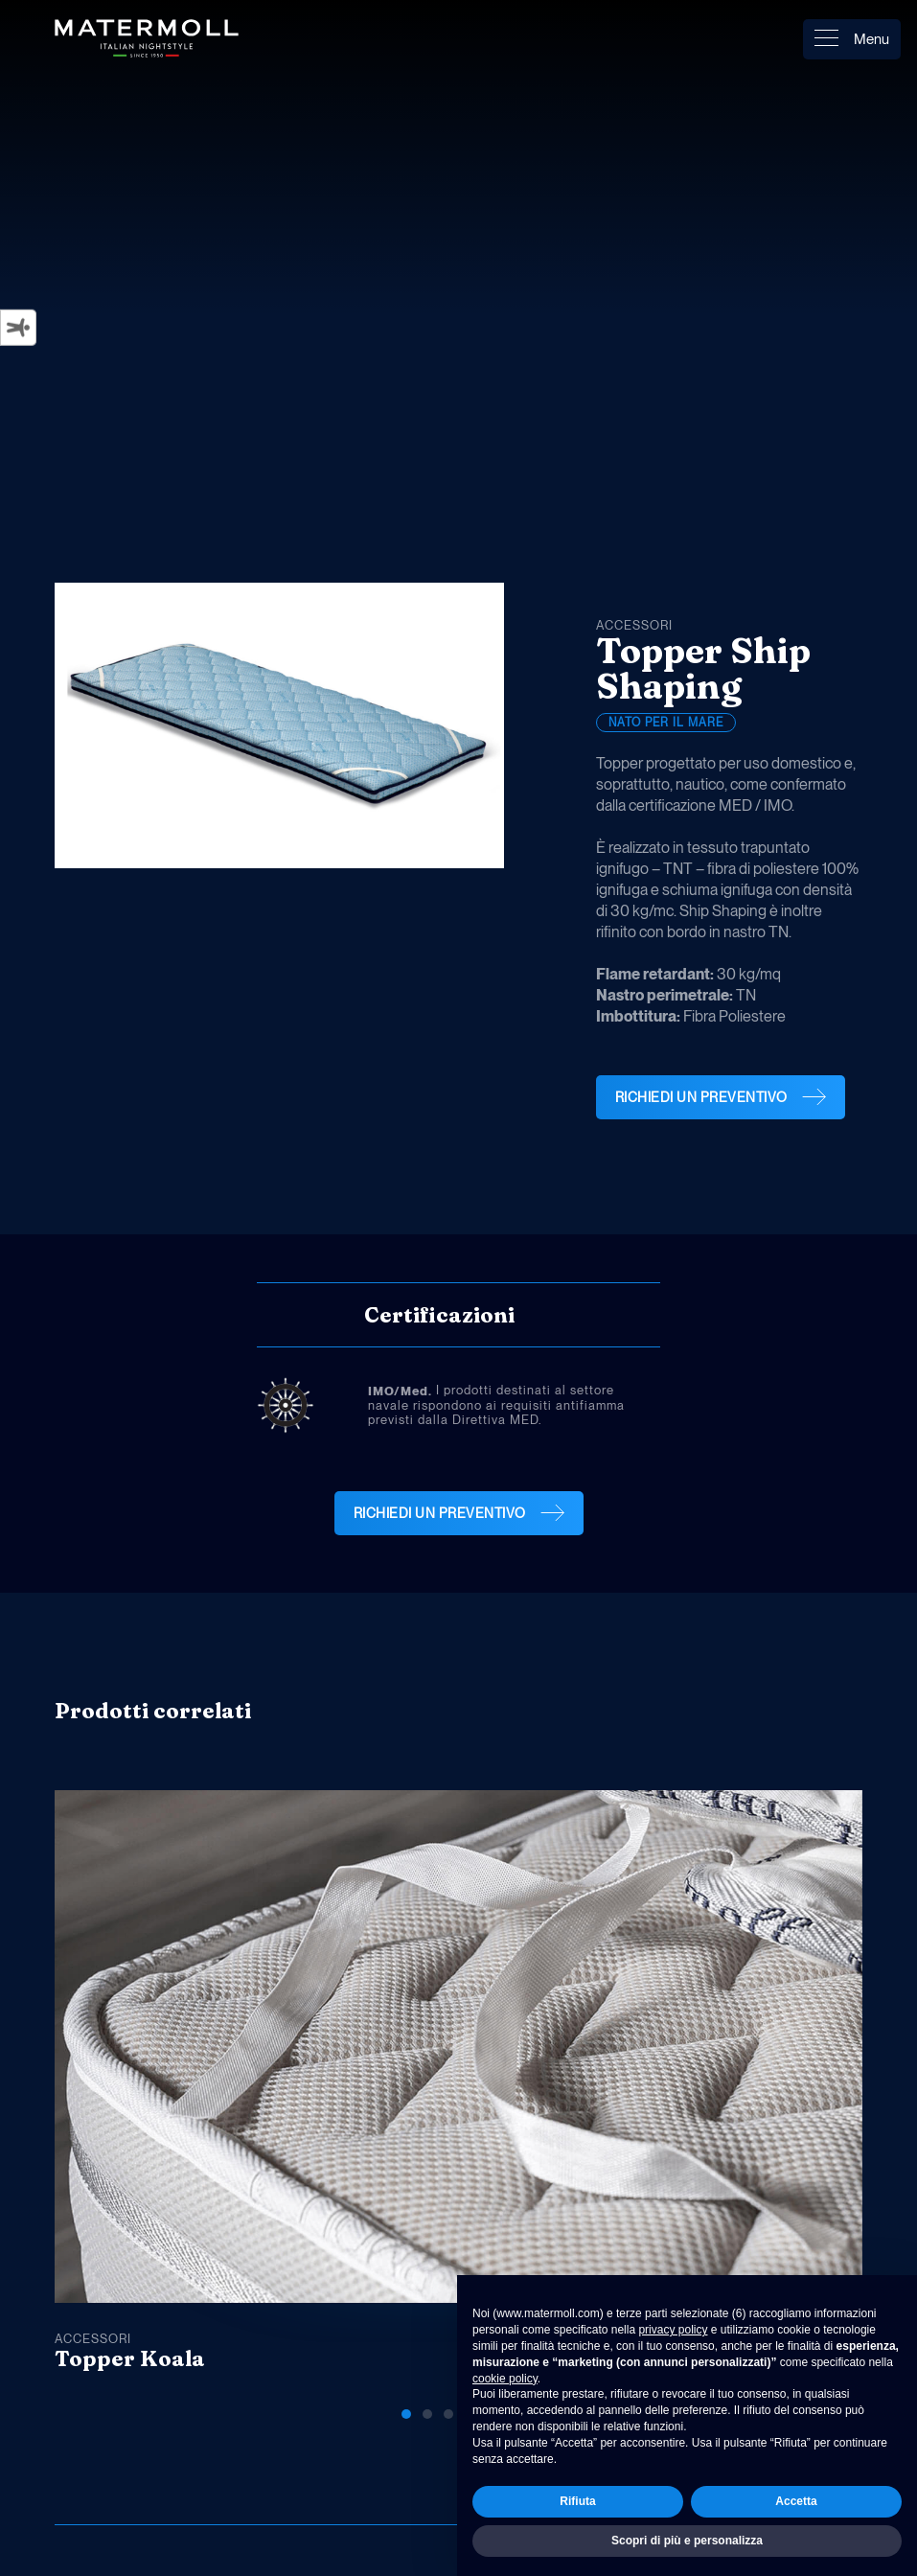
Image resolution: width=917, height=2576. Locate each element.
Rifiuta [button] (577, 2501)
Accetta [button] (795, 2501)
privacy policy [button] (672, 2329)
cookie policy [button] (505, 2378)
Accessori (634, 625)
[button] (771, 1717)
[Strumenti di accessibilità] (18, 328)
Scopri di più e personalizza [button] (687, 2540)
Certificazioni (439, 1314)
